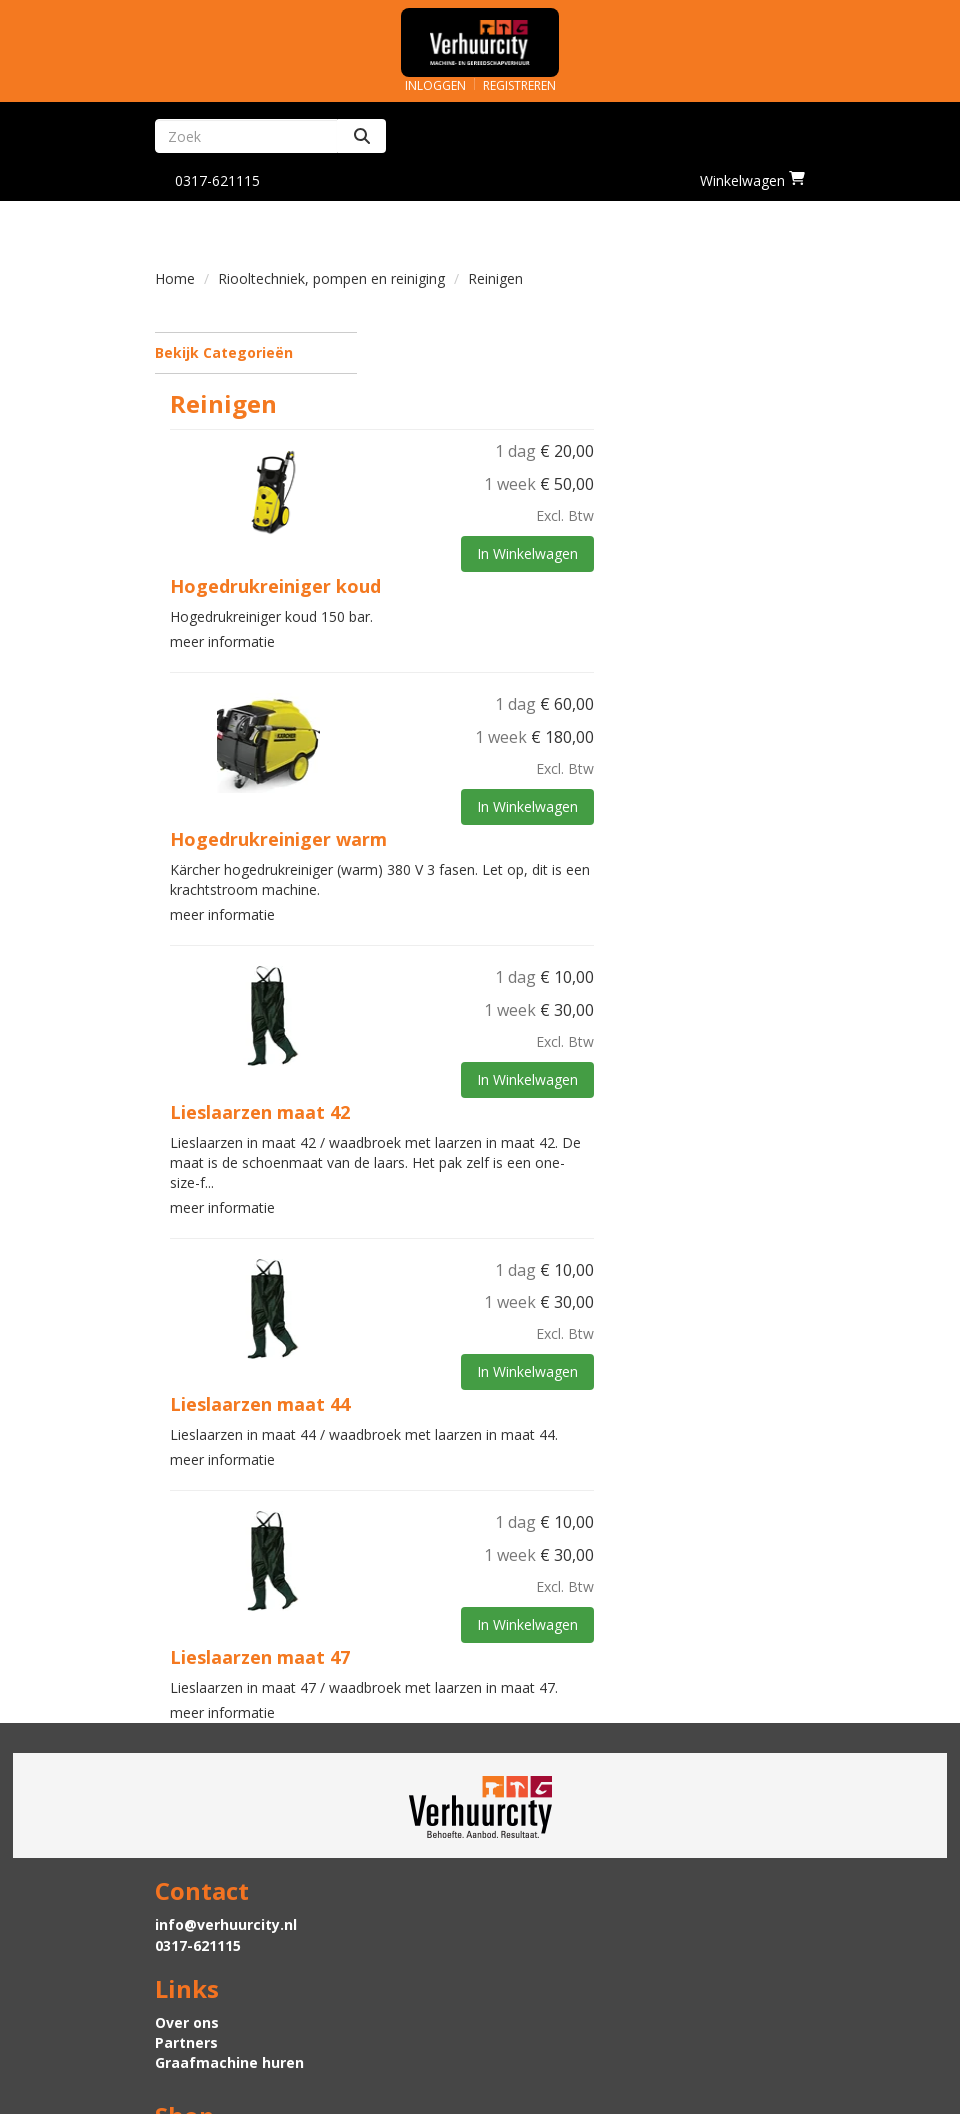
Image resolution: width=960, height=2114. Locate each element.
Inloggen (435, 85)
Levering (186, 1966)
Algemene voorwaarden (581, 2006)
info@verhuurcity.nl (226, 1840)
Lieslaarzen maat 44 (477, 1321)
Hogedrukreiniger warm (495, 756)
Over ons (527, 1840)
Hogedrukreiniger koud (492, 504)
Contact (524, 1986)
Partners (526, 1860)
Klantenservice (549, 1966)
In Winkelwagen (738, 471)
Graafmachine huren (569, 1880)
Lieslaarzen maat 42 (477, 1029)
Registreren (519, 85)
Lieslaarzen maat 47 (477, 1574)
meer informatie (439, 559)
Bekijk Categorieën (256, 352)
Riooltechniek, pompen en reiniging (331, 278)
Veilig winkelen (209, 1986)
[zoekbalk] (246, 136)
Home (175, 278)
